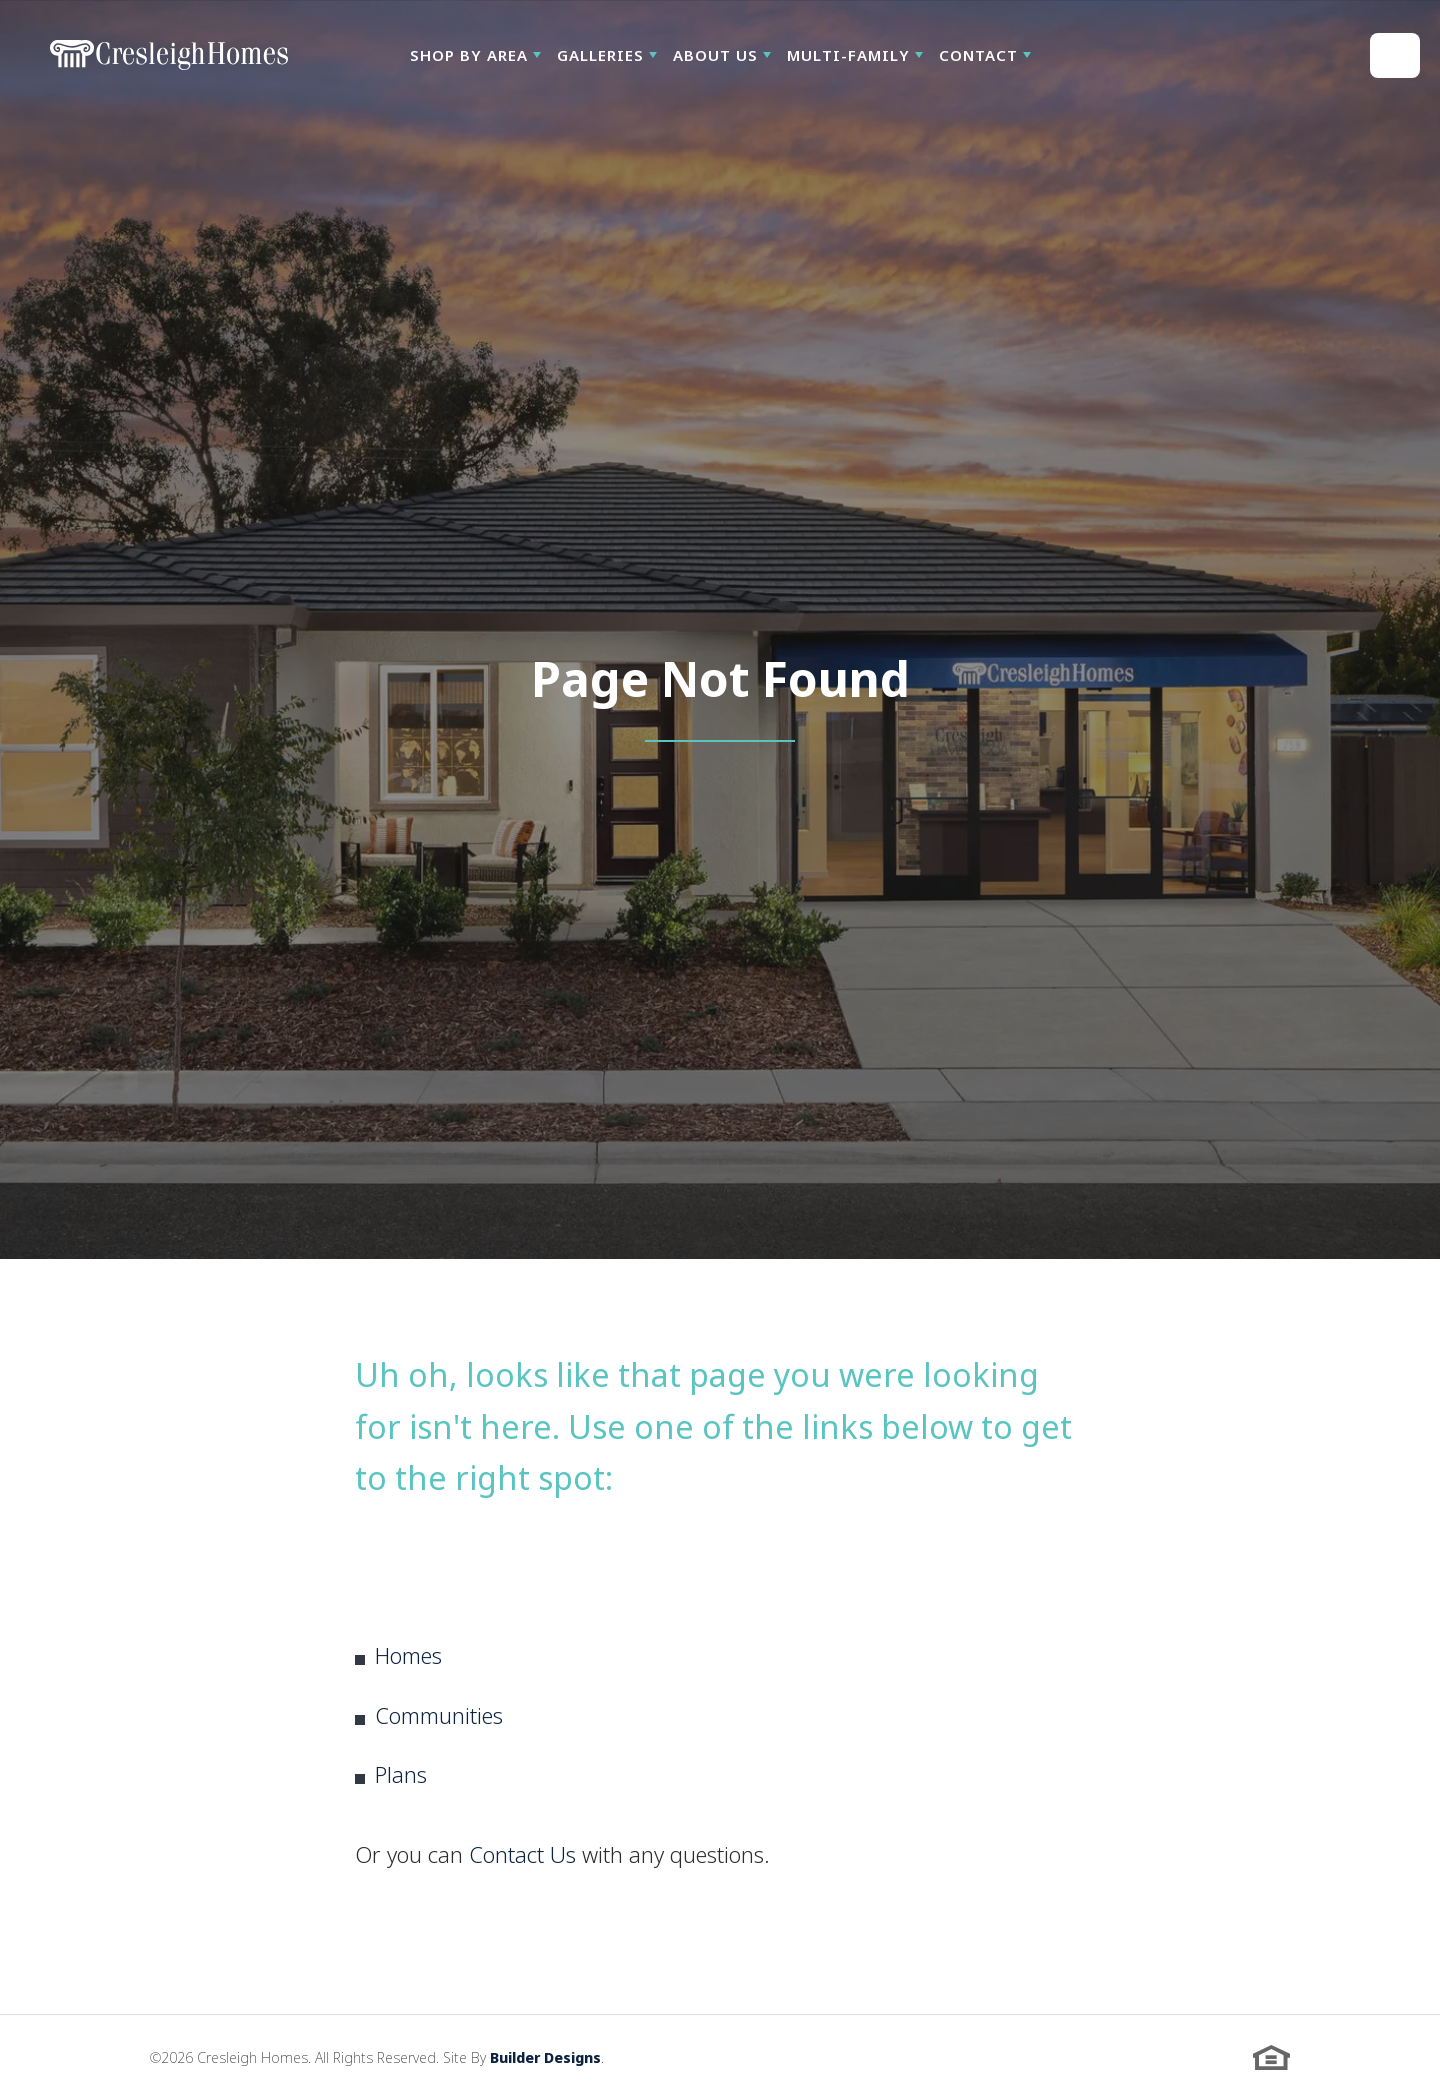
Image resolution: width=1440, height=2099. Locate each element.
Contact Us (522, 1854)
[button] (475, 55)
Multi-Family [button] (848, 55)
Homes (408, 1655)
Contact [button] (978, 55)
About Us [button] (715, 55)
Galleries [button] (600, 55)
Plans (401, 1774)
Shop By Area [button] (469, 55)
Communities (439, 1715)
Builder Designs (545, 2057)
